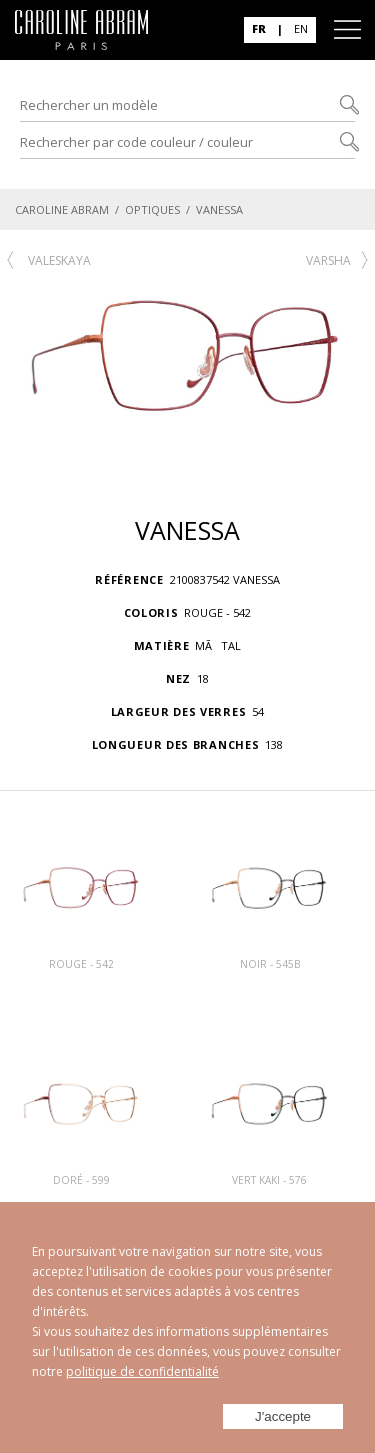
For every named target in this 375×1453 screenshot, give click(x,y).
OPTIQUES (152, 209)
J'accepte (283, 1416)
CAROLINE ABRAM (62, 209)
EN (301, 28)
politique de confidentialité (142, 1371)
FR (259, 28)
